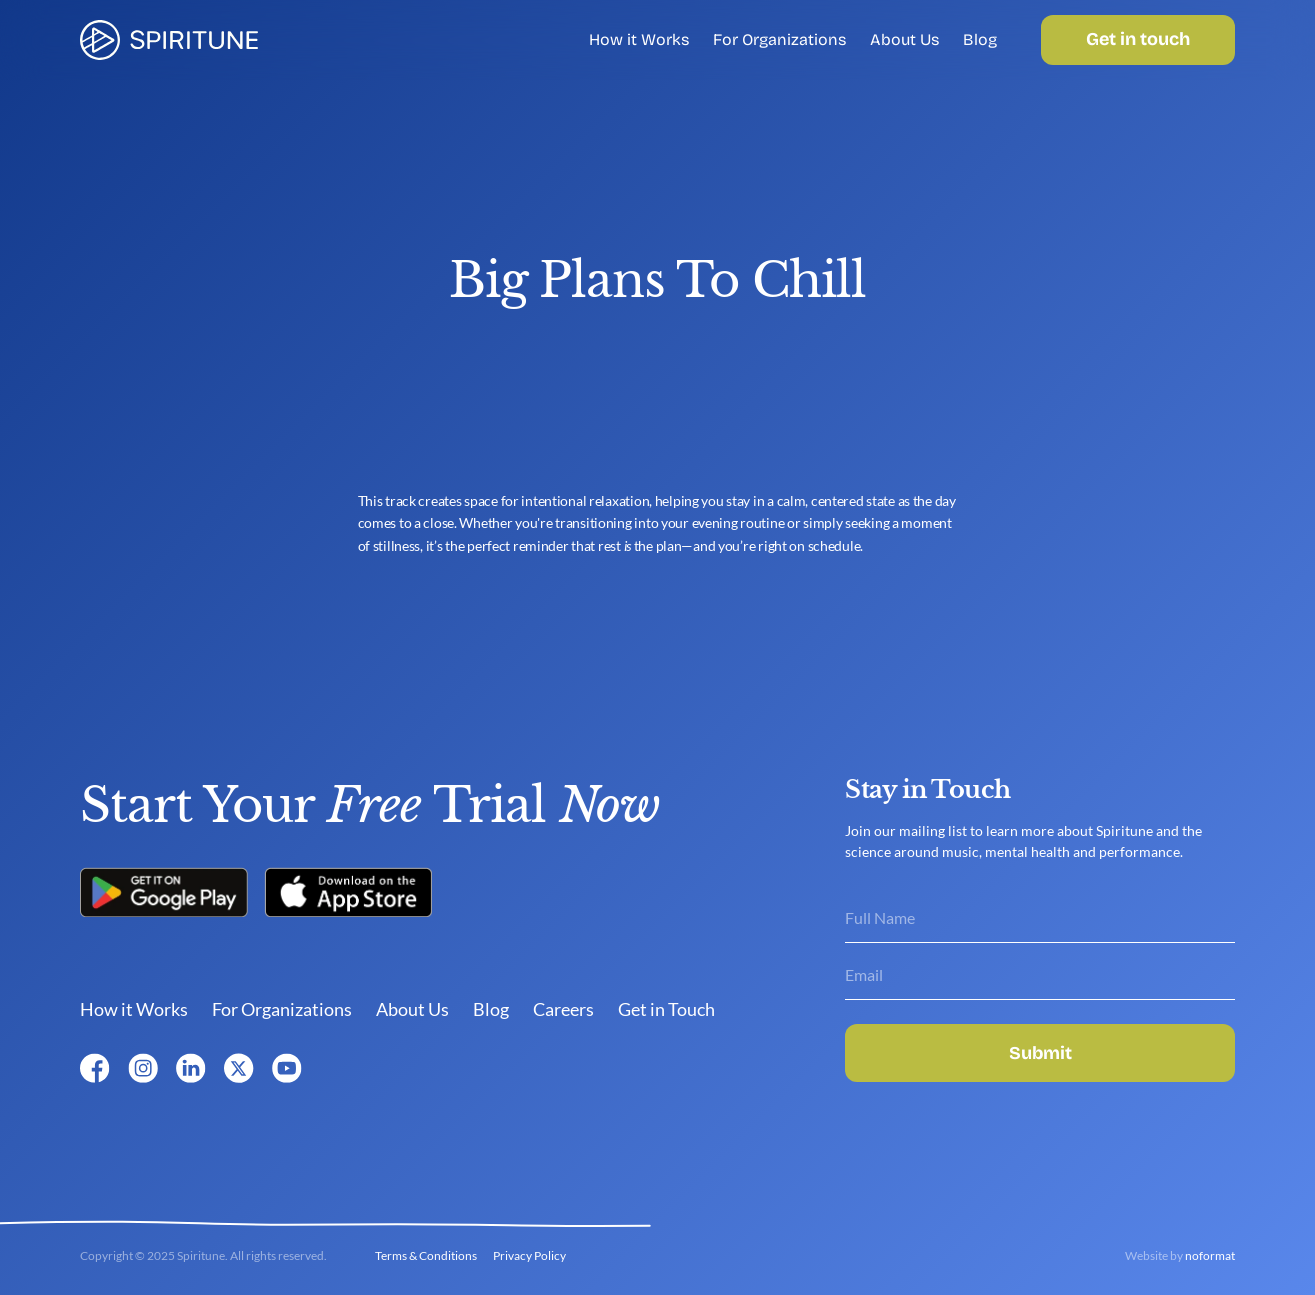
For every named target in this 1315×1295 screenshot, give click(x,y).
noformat (1210, 1255)
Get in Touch (666, 1009)
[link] (169, 40)
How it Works (639, 39)
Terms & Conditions (426, 1255)
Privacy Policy (529, 1255)
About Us (904, 39)
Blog (980, 39)
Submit (1040, 1053)
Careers (563, 1009)
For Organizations (779, 39)
